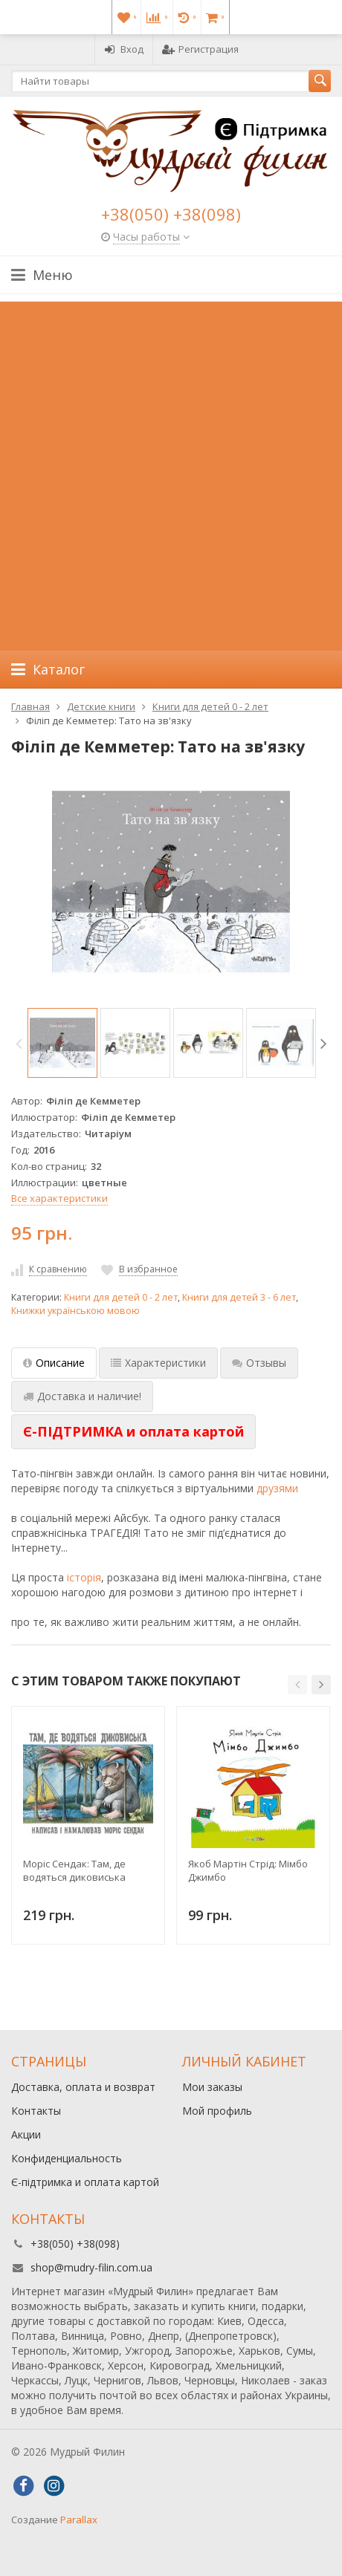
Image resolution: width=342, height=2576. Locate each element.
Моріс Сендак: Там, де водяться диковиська (74, 1870)
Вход (123, 49)
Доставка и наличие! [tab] (82, 1396)
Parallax (78, 2519)
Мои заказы (212, 2087)
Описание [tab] (54, 1363)
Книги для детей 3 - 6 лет (239, 1297)
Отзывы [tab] (259, 1363)
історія (84, 1577)
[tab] (133, 1432)
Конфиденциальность (66, 2158)
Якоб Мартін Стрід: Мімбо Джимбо (248, 1870)
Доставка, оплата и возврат (83, 2087)
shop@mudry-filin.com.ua (91, 2267)
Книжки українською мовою (75, 1310)
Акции (26, 2134)
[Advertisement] (171, 472)
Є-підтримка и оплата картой (85, 2182)
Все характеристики (59, 1198)
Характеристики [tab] (158, 1363)
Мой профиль (217, 2111)
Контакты (36, 2111)
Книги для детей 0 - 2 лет (121, 1297)
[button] (297, 1684)
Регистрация (200, 49)
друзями (277, 1488)
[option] (62, 1043)
